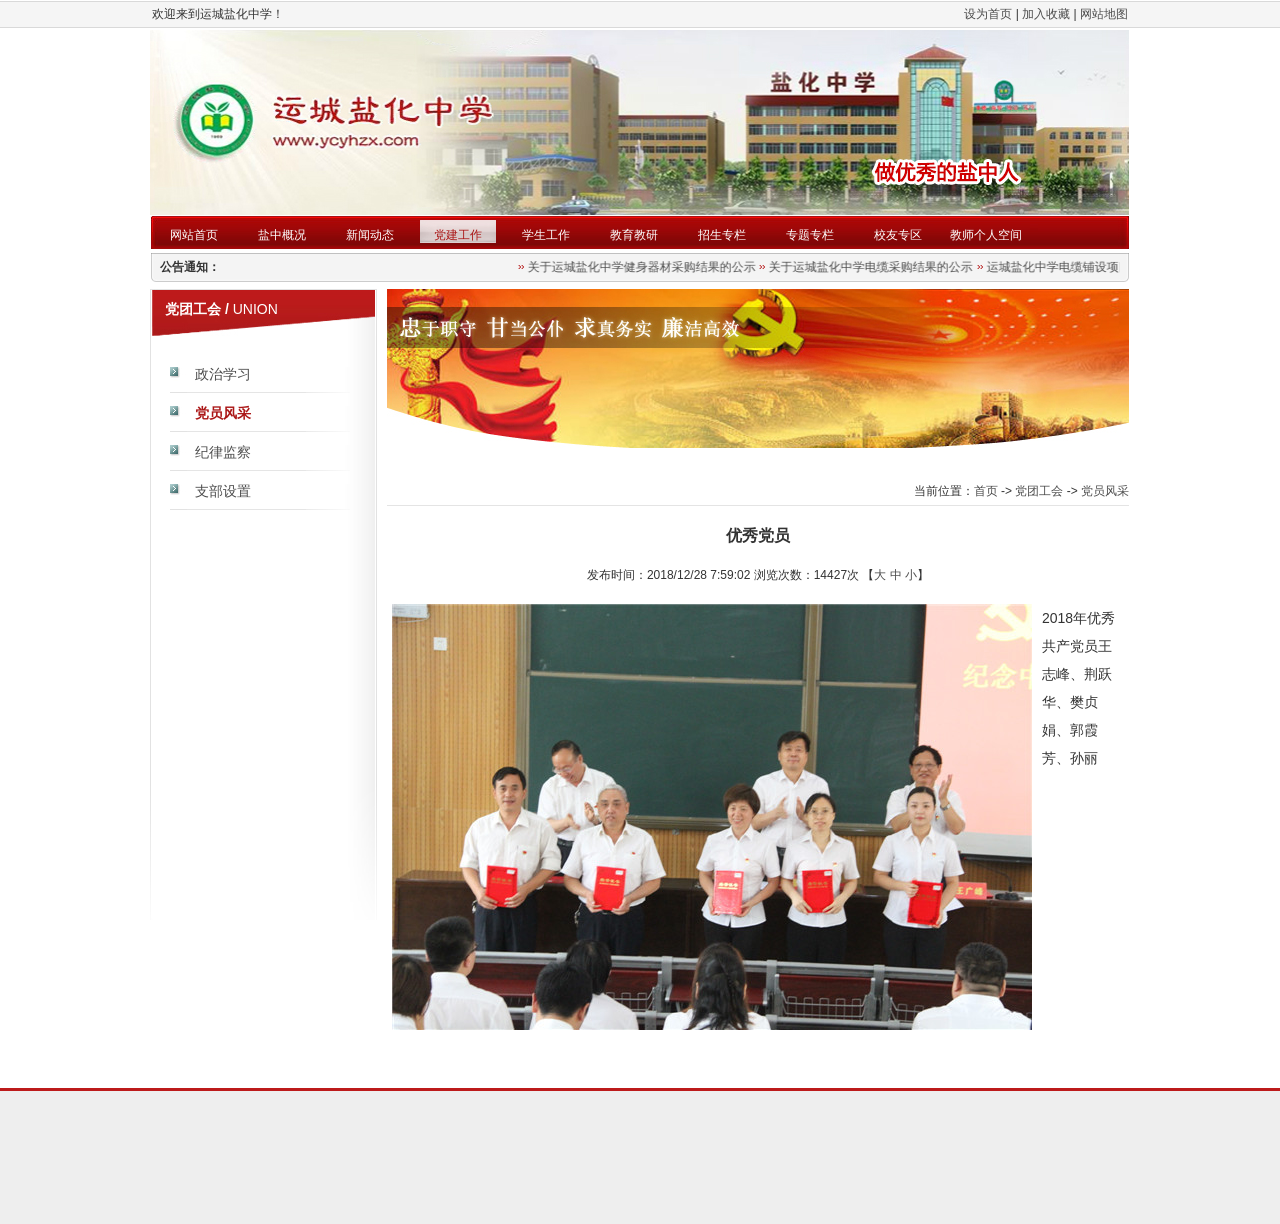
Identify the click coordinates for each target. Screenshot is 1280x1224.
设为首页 (988, 14)
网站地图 (1104, 14)
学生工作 (546, 235)
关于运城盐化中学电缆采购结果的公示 (873, 267)
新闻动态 (370, 235)
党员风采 (223, 413)
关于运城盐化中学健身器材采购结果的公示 (644, 267)
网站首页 (194, 235)
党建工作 (458, 235)
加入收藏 (1046, 14)
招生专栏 (722, 235)
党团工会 (1039, 491)
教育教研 (634, 235)
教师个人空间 (986, 235)
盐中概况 (282, 235)
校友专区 (898, 235)
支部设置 (223, 491)
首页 (986, 491)
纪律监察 (223, 452)
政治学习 (223, 374)
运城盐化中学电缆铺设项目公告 (1072, 267)
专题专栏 (810, 235)
